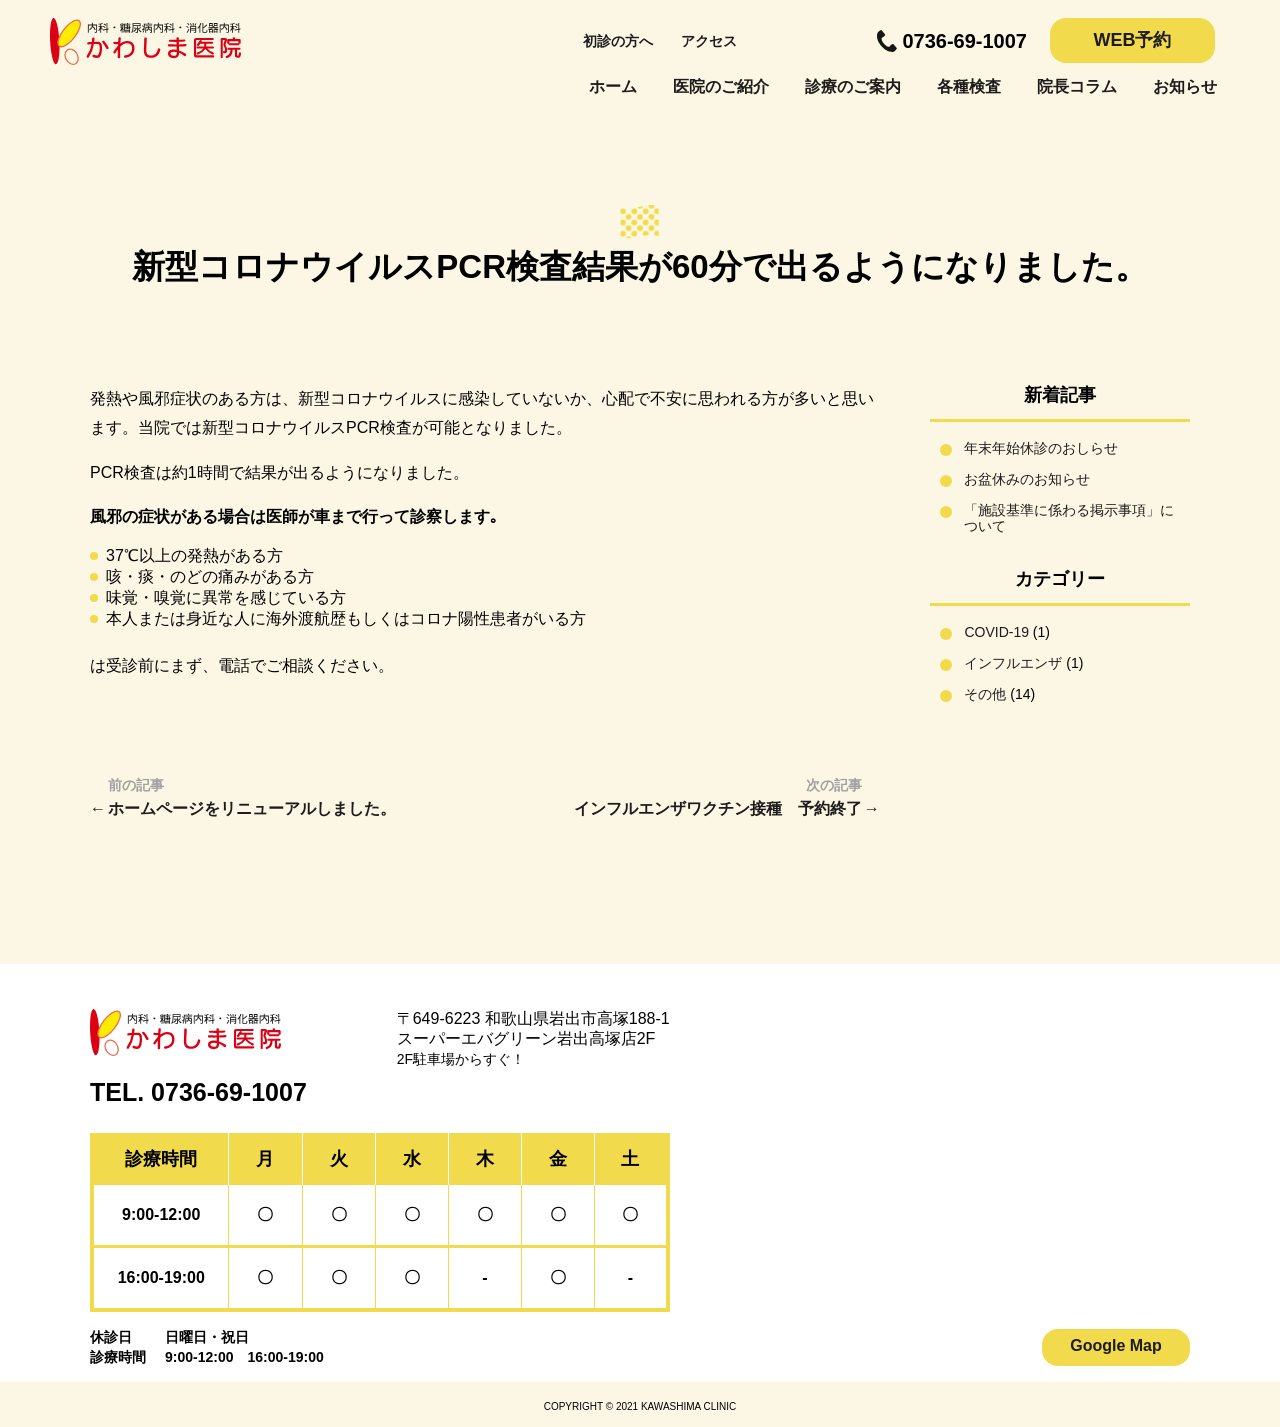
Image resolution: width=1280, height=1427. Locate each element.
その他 (985, 694)
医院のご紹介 (721, 86)
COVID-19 (996, 632)
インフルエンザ (1013, 663)
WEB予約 (1133, 40)
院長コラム (1077, 86)
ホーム (613, 86)
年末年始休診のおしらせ (1041, 448)
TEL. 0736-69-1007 (198, 1092)
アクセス (709, 41)
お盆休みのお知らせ (1027, 479)
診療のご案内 (853, 86)
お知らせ (1185, 86)
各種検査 (969, 86)
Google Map (1116, 1345)
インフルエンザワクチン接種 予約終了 (718, 808)
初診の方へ (618, 41)
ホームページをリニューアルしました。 (252, 808)
